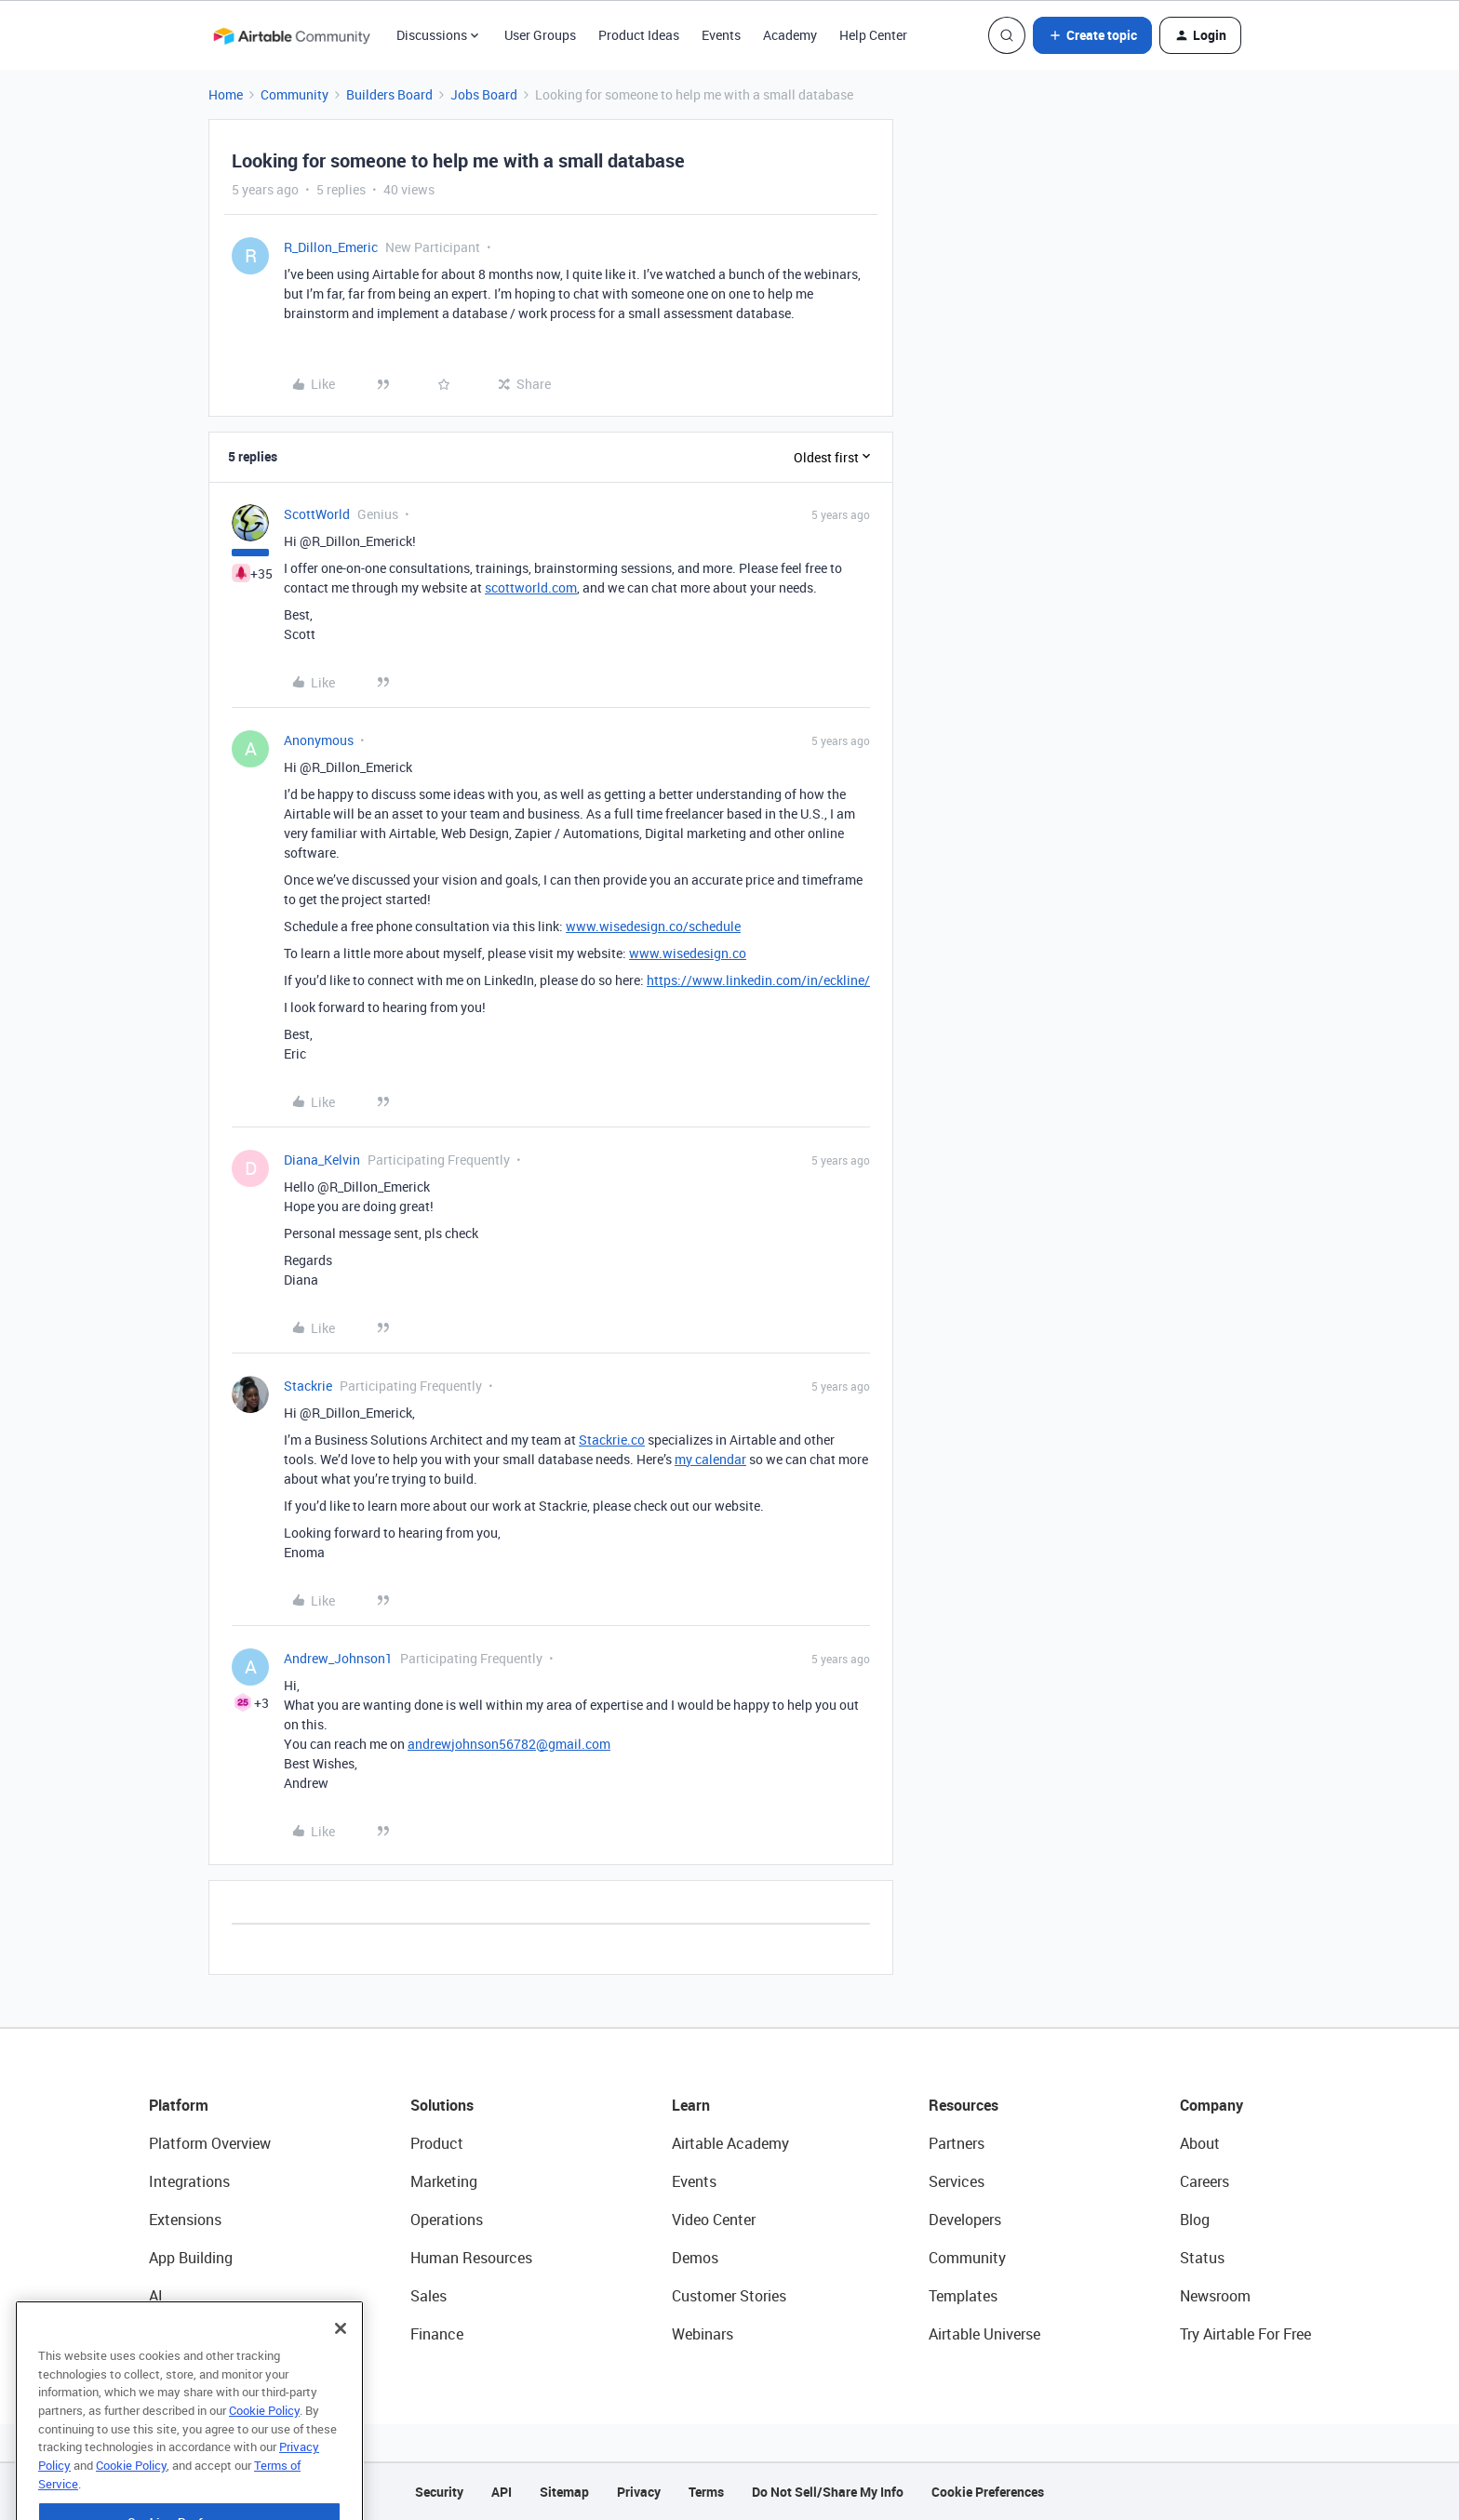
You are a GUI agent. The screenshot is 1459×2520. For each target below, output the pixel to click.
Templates (963, 2296)
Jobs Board (483, 94)
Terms (706, 2491)
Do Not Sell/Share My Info (828, 2491)
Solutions (442, 2105)
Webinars (702, 2334)
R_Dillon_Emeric (331, 247)
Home (225, 94)
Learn (691, 2105)
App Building (191, 2257)
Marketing (443, 2181)
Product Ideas (638, 35)
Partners (956, 2143)
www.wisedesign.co (687, 953)
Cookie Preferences (987, 2491)
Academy (790, 35)
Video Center (714, 2219)
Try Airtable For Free (1245, 2334)
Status (1202, 2257)
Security (439, 2491)
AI (156, 2296)
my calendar (710, 1459)
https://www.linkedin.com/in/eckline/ (758, 980)
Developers (965, 2219)
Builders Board (389, 94)
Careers (1204, 2181)
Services (956, 2181)
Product (436, 2143)
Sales (428, 2296)
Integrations (189, 2181)
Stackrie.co (612, 1439)
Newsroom (1215, 2296)
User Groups (540, 35)
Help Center (873, 35)
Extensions (185, 2219)
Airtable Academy (730, 2143)
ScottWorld (317, 514)
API (501, 2491)
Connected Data (203, 2334)
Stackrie (308, 1385)
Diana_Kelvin (322, 1159)
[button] (1092, 35)
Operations (446, 2219)
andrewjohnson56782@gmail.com (509, 1744)
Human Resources (471, 2257)
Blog (1195, 2219)
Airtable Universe (984, 2334)
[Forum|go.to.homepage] (291, 35)
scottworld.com (531, 587)
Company (1211, 2105)
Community (294, 94)
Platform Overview (210, 2143)
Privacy (639, 2491)
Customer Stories (729, 2296)
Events (721, 35)
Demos (695, 2257)
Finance (436, 2334)
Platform (178, 2105)
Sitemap (564, 2491)
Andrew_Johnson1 (338, 1658)
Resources (963, 2105)
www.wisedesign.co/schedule (653, 926)
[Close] (340, 2371)
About (1200, 2143)
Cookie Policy (264, 2453)
